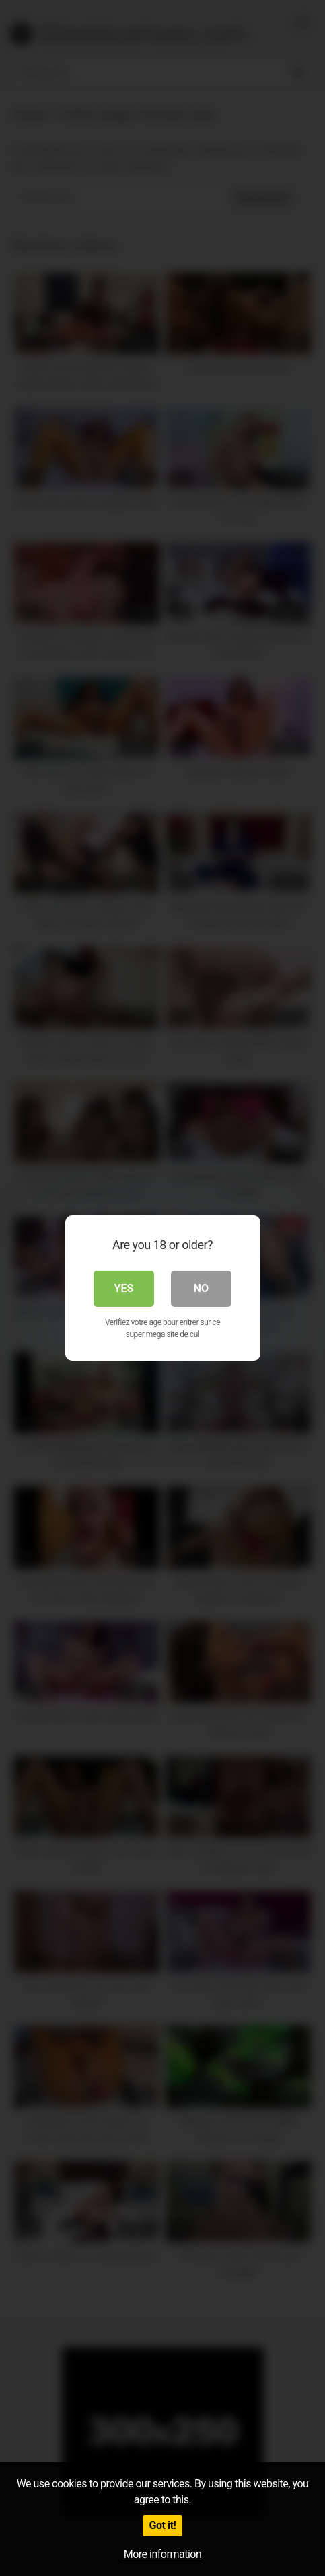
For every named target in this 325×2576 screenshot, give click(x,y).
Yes (124, 1288)
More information (162, 2554)
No (201, 1288)
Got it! (162, 2525)
